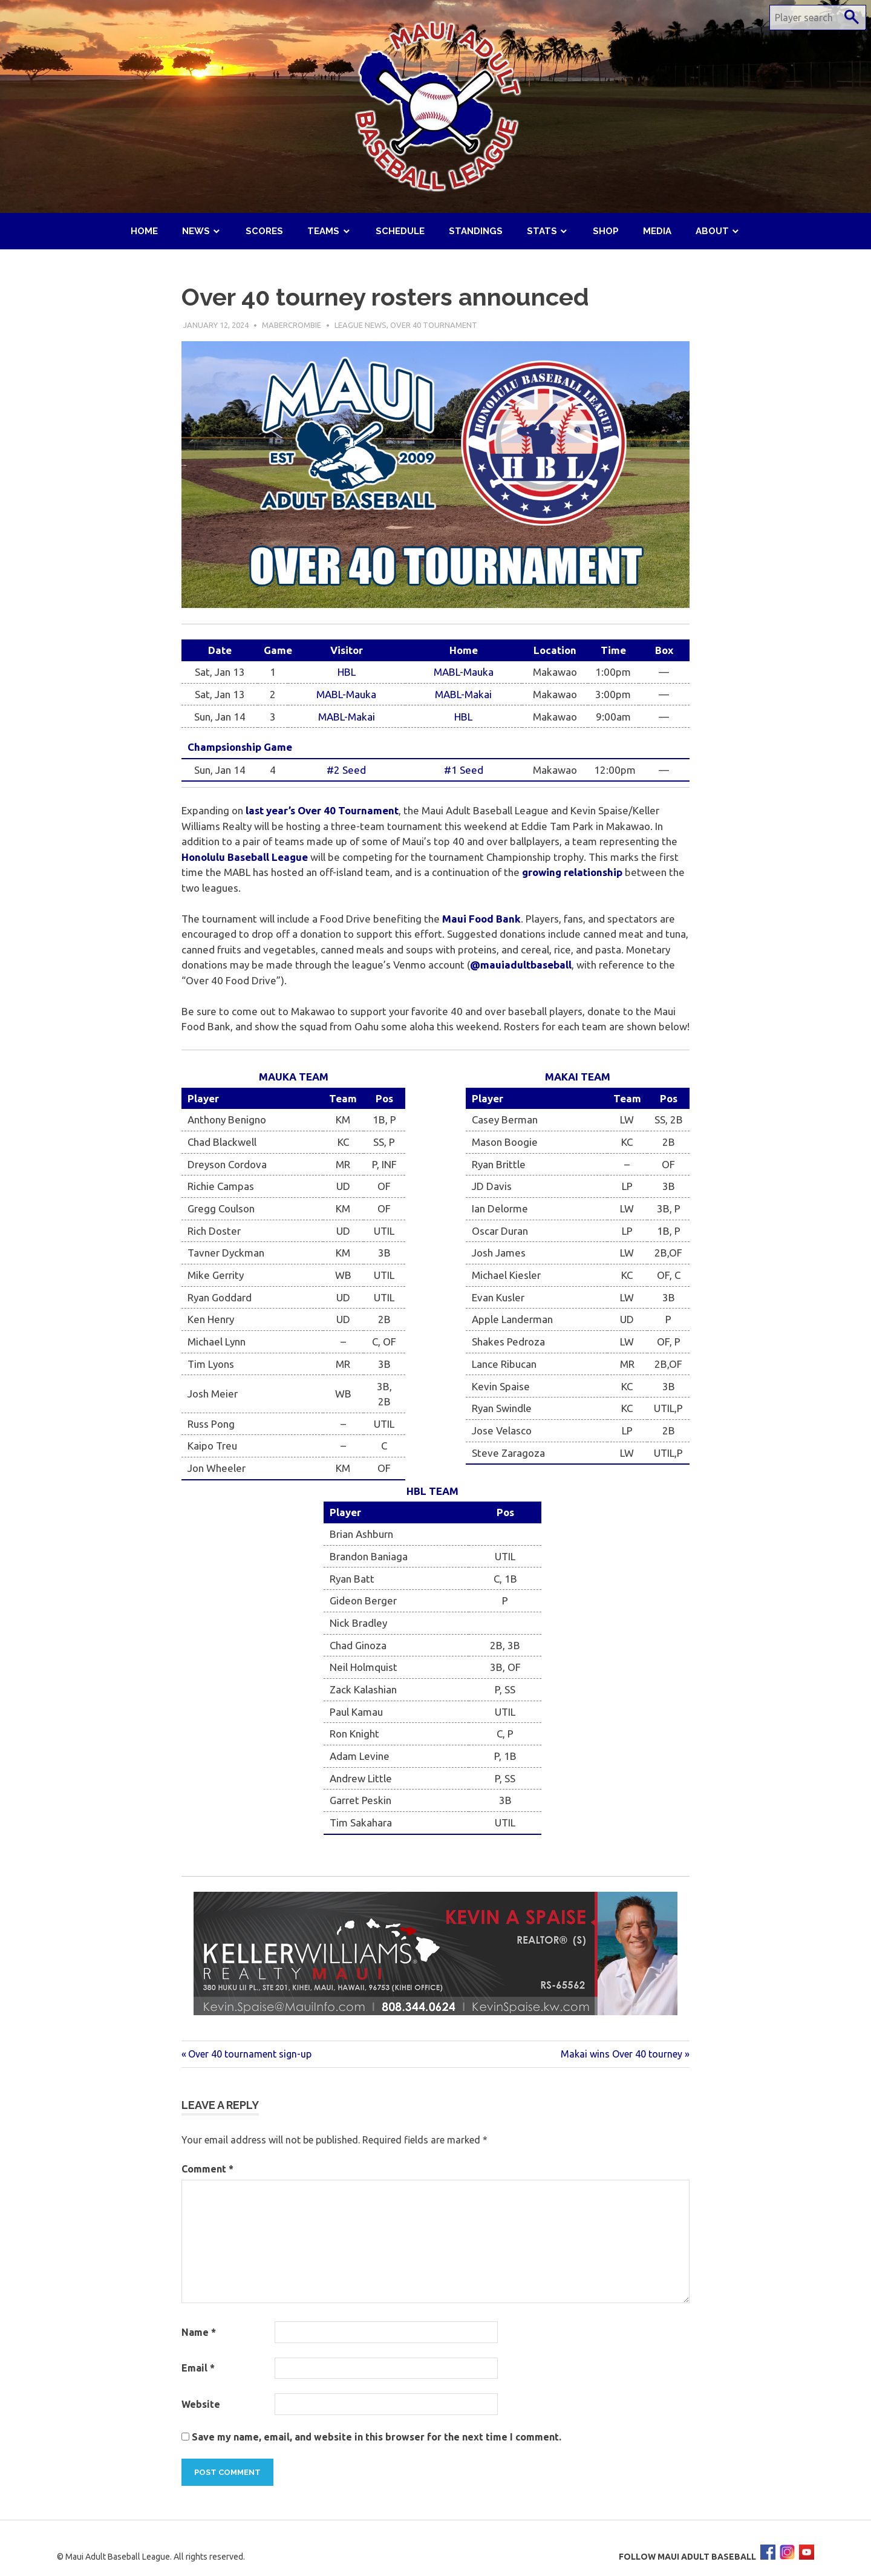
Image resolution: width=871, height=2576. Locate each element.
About (712, 231)
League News (360, 325)
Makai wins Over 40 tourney (621, 2053)
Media (657, 231)
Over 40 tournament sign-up (250, 2053)
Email (198, 2367)
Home (144, 231)
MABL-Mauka (464, 672)
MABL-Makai (463, 694)
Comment (207, 2168)
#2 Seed (346, 770)
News (196, 231)
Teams (323, 231)
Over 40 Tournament (433, 325)
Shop (606, 231)
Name (198, 2332)
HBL (347, 672)
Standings (476, 231)
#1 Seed (463, 770)
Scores (264, 231)
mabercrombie (291, 325)
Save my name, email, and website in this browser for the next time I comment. (376, 2436)
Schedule (400, 231)
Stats (542, 231)
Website (200, 2404)
